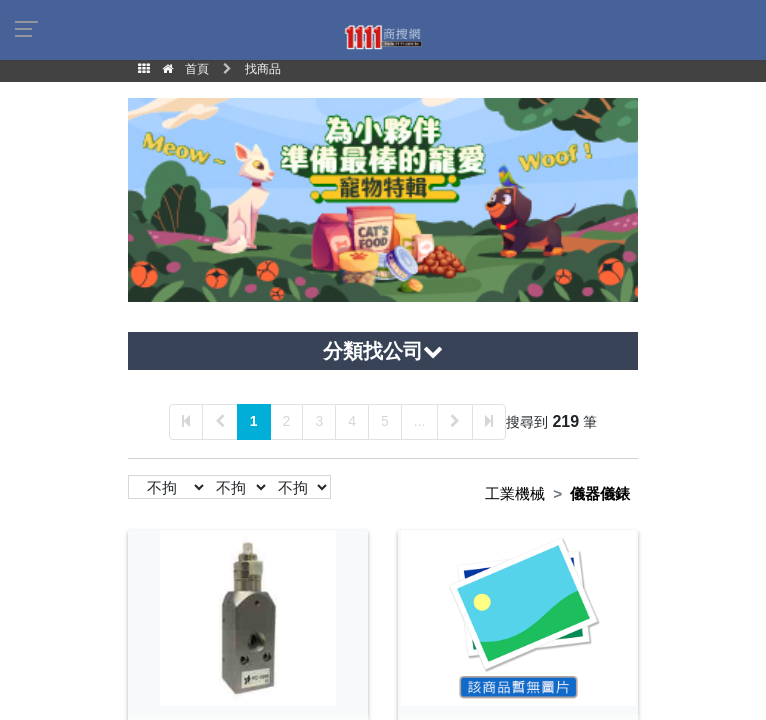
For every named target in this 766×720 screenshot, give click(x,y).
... (420, 421)
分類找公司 (383, 351)
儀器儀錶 (600, 493)
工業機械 (515, 493)
